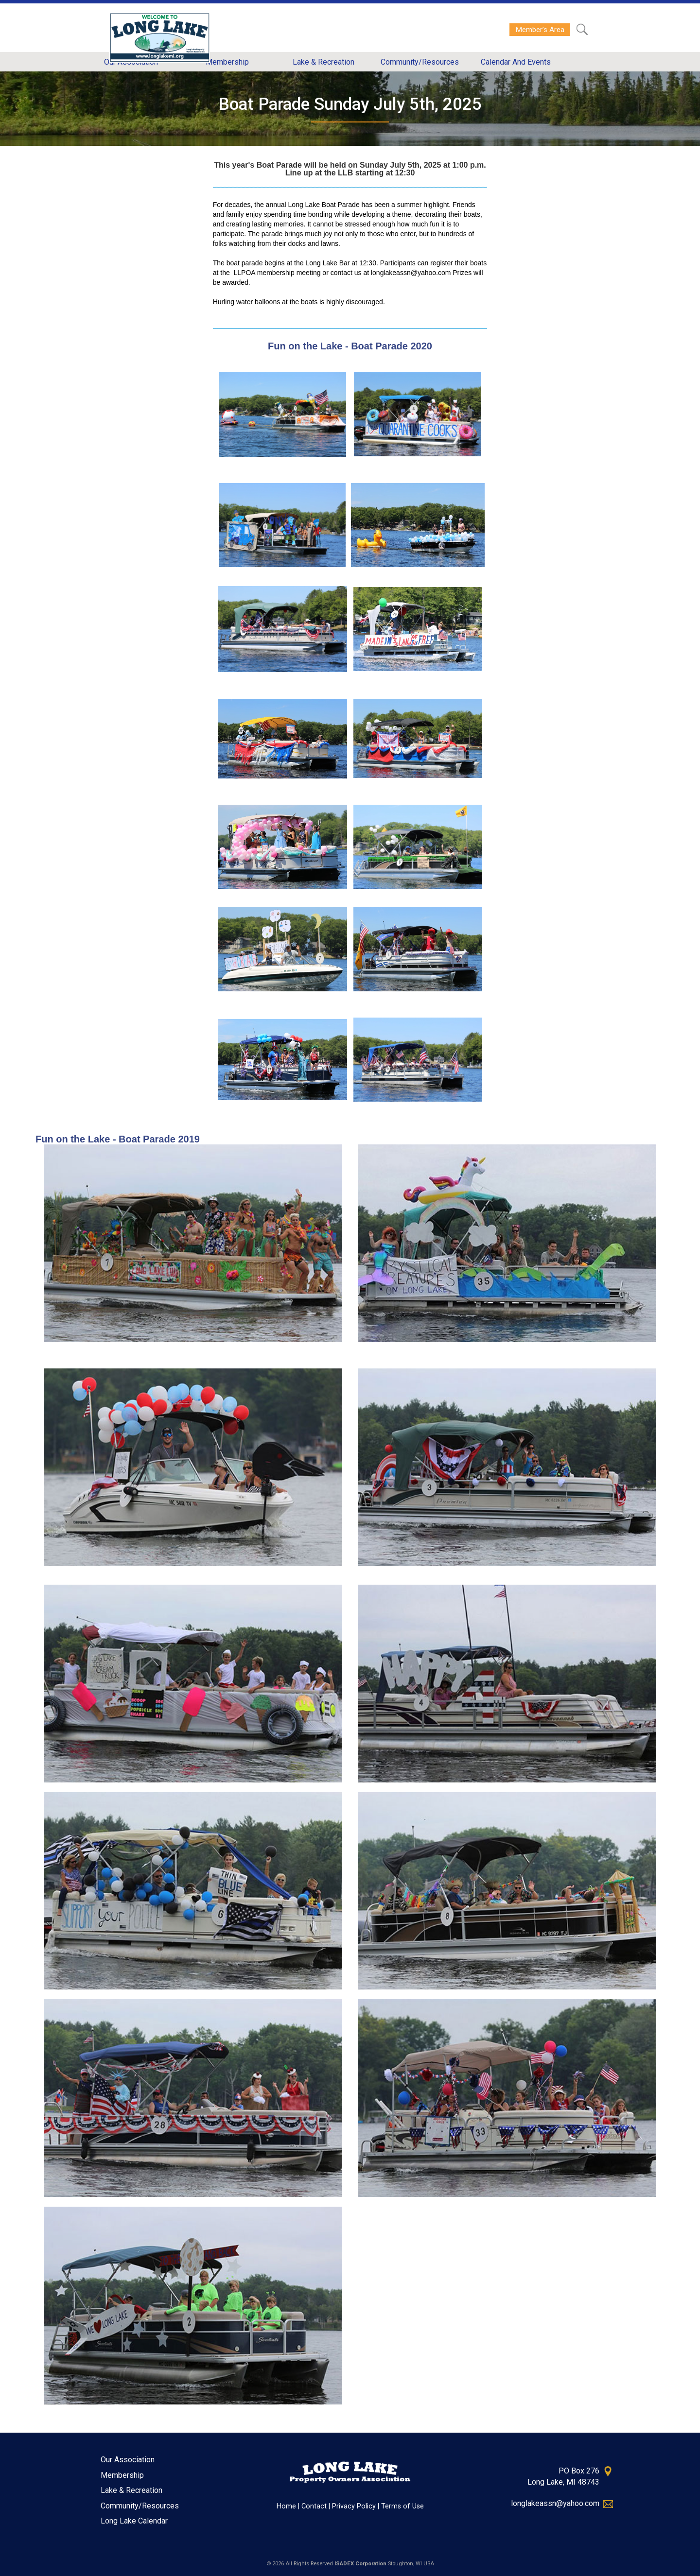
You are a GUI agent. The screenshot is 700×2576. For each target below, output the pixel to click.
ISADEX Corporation (360, 2563)
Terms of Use (402, 2506)
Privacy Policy (354, 2506)
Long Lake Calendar (134, 2520)
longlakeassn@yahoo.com (555, 2503)
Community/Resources (140, 2505)
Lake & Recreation (131, 2490)
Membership (122, 2475)
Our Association (128, 2459)
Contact (314, 2506)
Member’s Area (539, 29)
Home (286, 2506)
